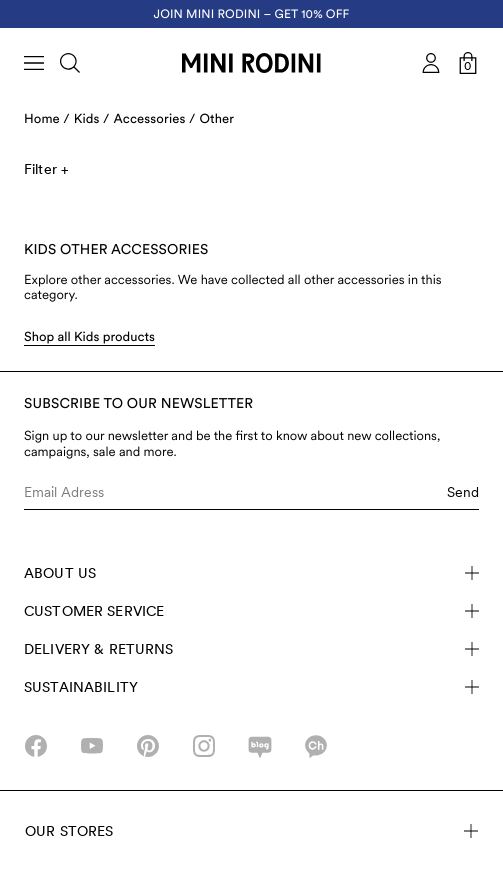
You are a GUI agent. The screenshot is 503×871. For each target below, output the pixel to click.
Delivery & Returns (251, 649)
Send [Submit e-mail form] (463, 492)
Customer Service (251, 611)
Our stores (251, 831)
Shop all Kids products (89, 337)
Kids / (92, 119)
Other (216, 119)
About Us (251, 573)
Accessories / (155, 119)
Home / (47, 119)
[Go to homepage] (251, 63)
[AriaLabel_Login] (431, 63)
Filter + (46, 169)
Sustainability (251, 687)
